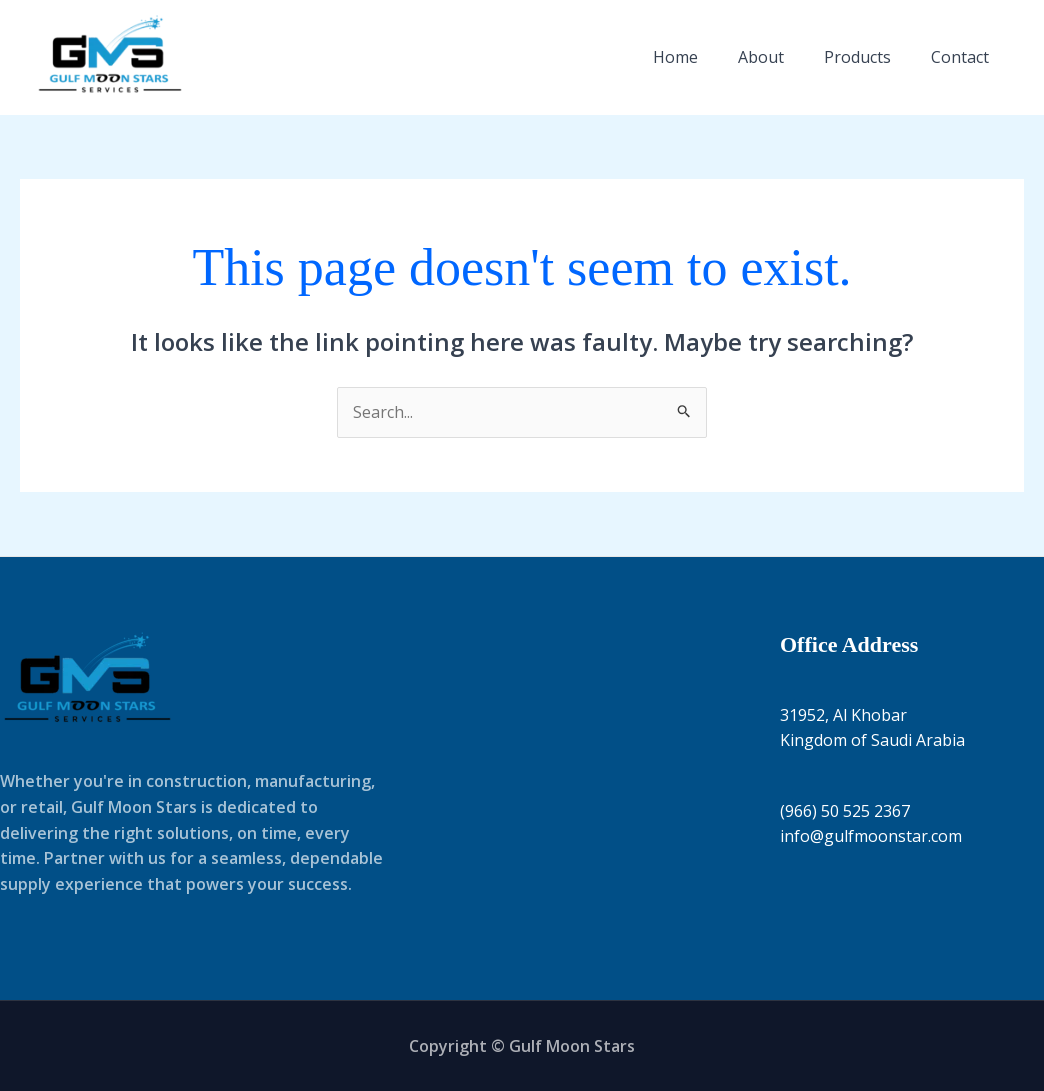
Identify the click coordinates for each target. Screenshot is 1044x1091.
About (761, 57)
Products (857, 57)
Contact (960, 57)
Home (675, 57)
